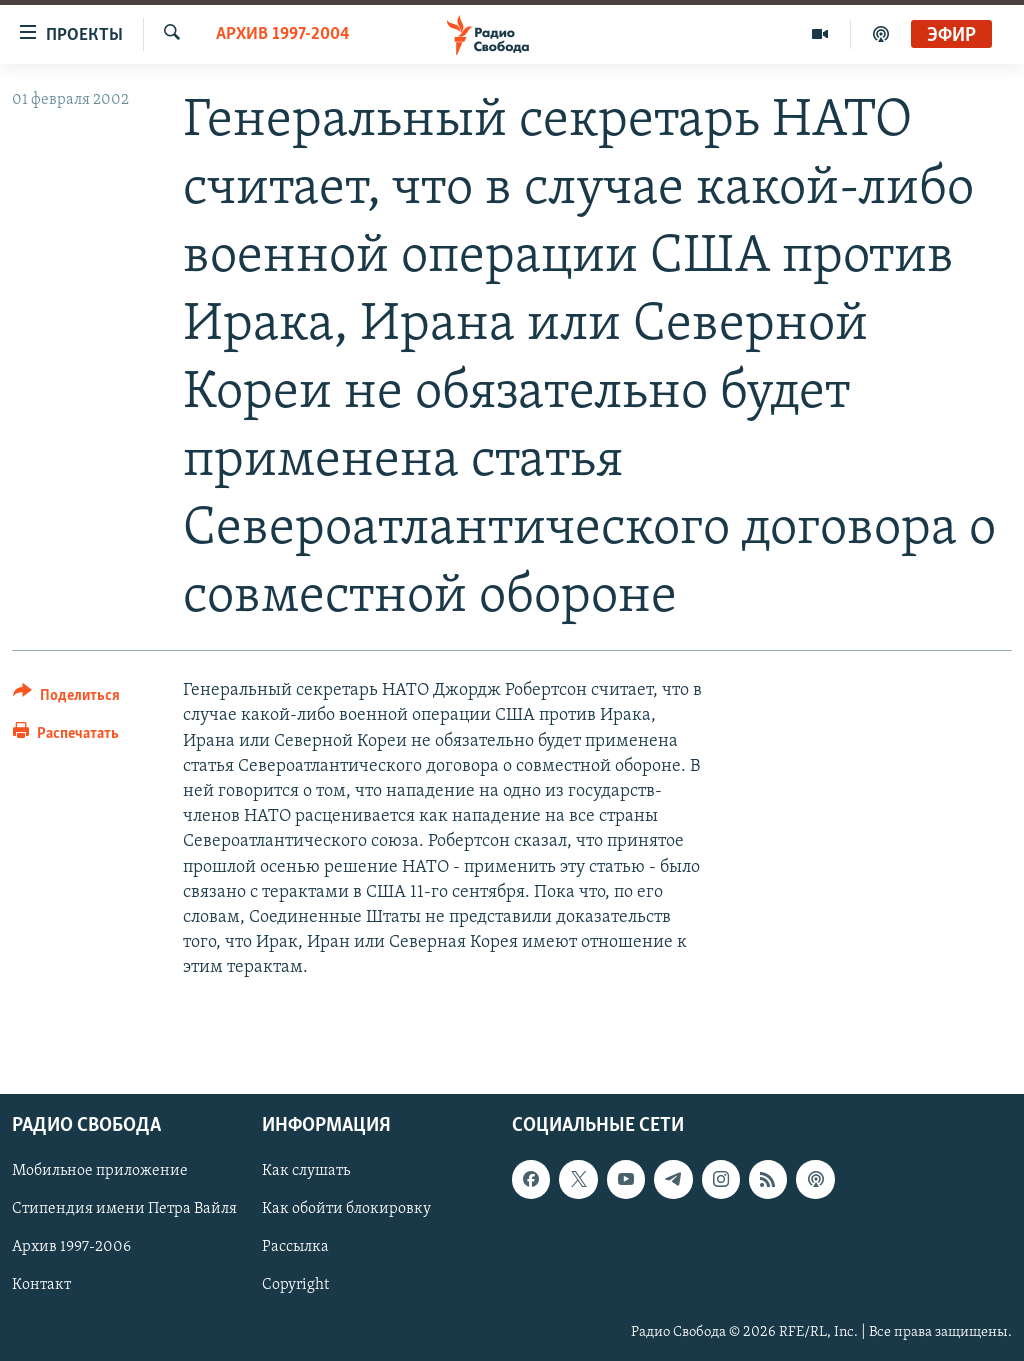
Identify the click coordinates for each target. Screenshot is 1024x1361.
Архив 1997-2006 (71, 1247)
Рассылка (295, 1247)
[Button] (66, 698)
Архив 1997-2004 (283, 34)
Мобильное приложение (100, 1171)
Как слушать (306, 1171)
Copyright (295, 1285)
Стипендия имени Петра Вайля (124, 1209)
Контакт (41, 1285)
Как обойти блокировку (346, 1209)
